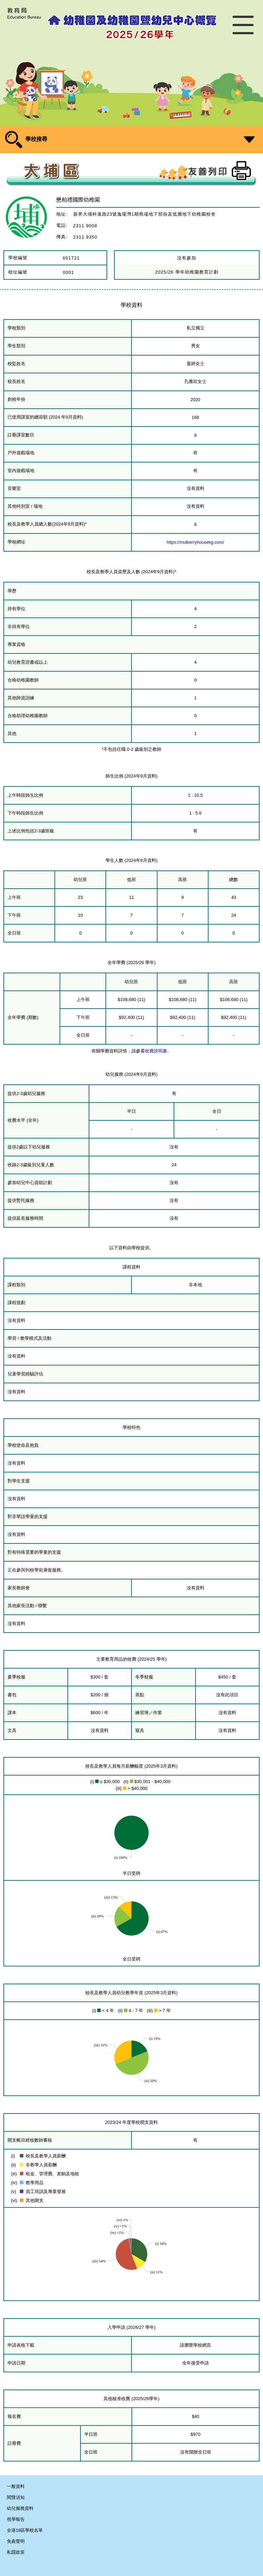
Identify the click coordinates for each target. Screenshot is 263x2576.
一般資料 (16, 2486)
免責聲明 (16, 2541)
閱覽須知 (16, 2497)
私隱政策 (16, 2552)
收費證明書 (156, 1051)
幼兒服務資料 (20, 2508)
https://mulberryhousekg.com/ (195, 542)
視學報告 (16, 2519)
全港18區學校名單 (25, 2530)
